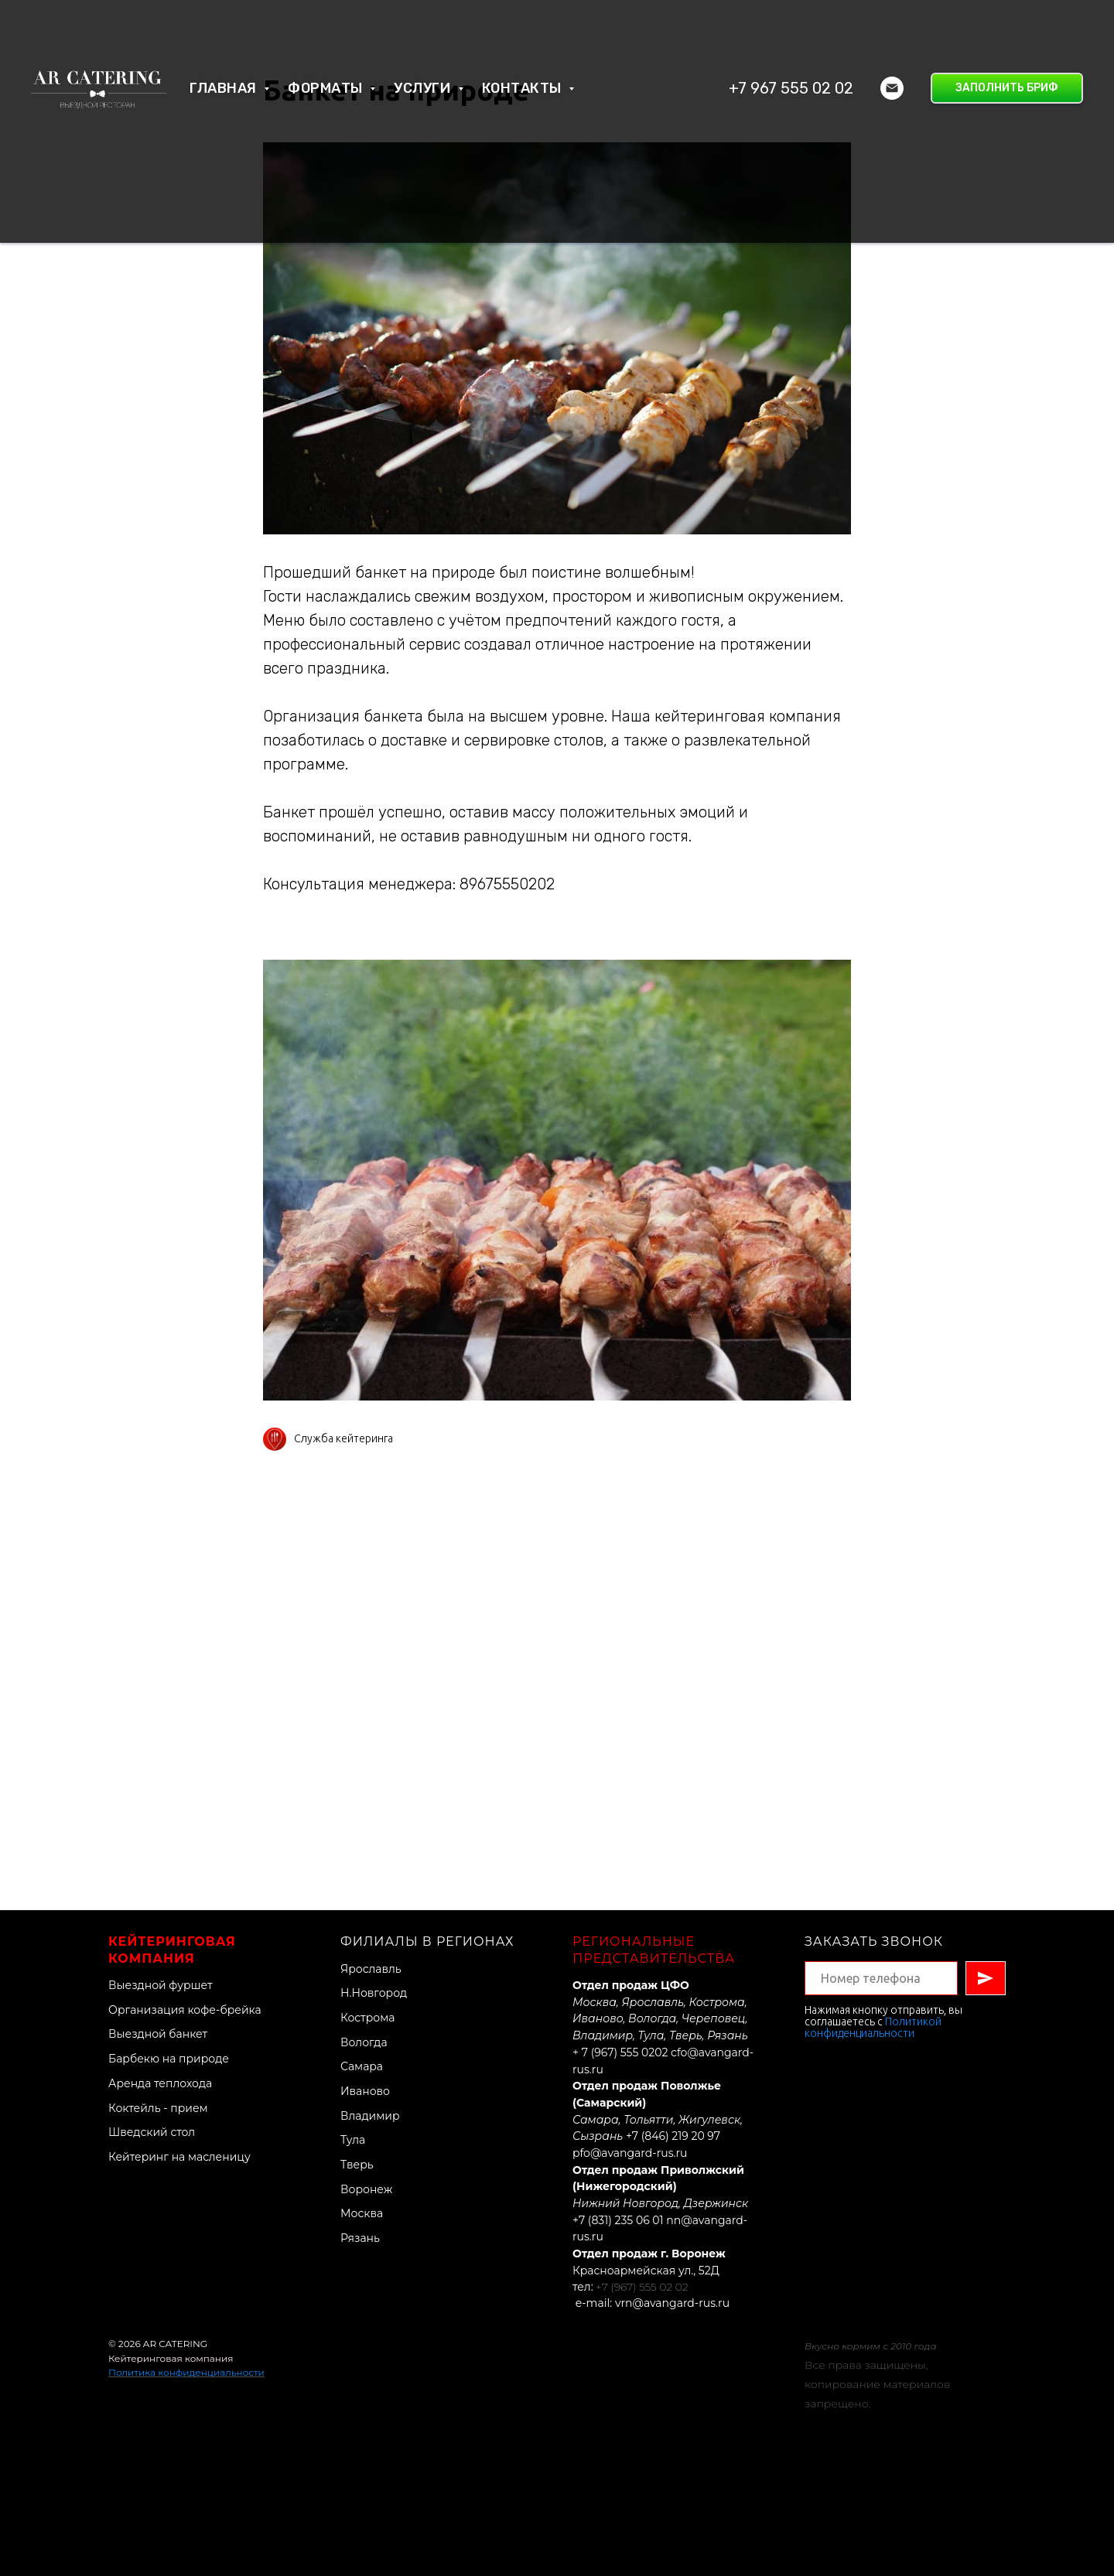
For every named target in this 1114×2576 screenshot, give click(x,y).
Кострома (367, 2018)
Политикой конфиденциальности (873, 2027)
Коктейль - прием (158, 2108)
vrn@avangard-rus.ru (672, 2303)
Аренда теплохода (160, 2083)
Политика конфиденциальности (186, 2372)
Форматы (327, 88)
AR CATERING (175, 2343)
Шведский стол (151, 2132)
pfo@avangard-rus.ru (629, 2153)
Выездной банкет (157, 2034)
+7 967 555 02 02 (791, 88)
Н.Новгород (373, 1993)
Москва (361, 2213)
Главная (225, 88)
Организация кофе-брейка (184, 2010)
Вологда (364, 2042)
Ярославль (371, 1969)
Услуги (424, 88)
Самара (361, 2066)
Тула (352, 2140)
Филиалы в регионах (427, 1941)
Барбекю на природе (168, 2059)
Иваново (365, 2091)
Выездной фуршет (160, 1985)
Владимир (370, 2116)
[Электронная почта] (892, 88)
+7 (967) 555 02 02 (642, 2287)
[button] (1007, 88)
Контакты (524, 88)
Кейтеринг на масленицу (179, 2157)
